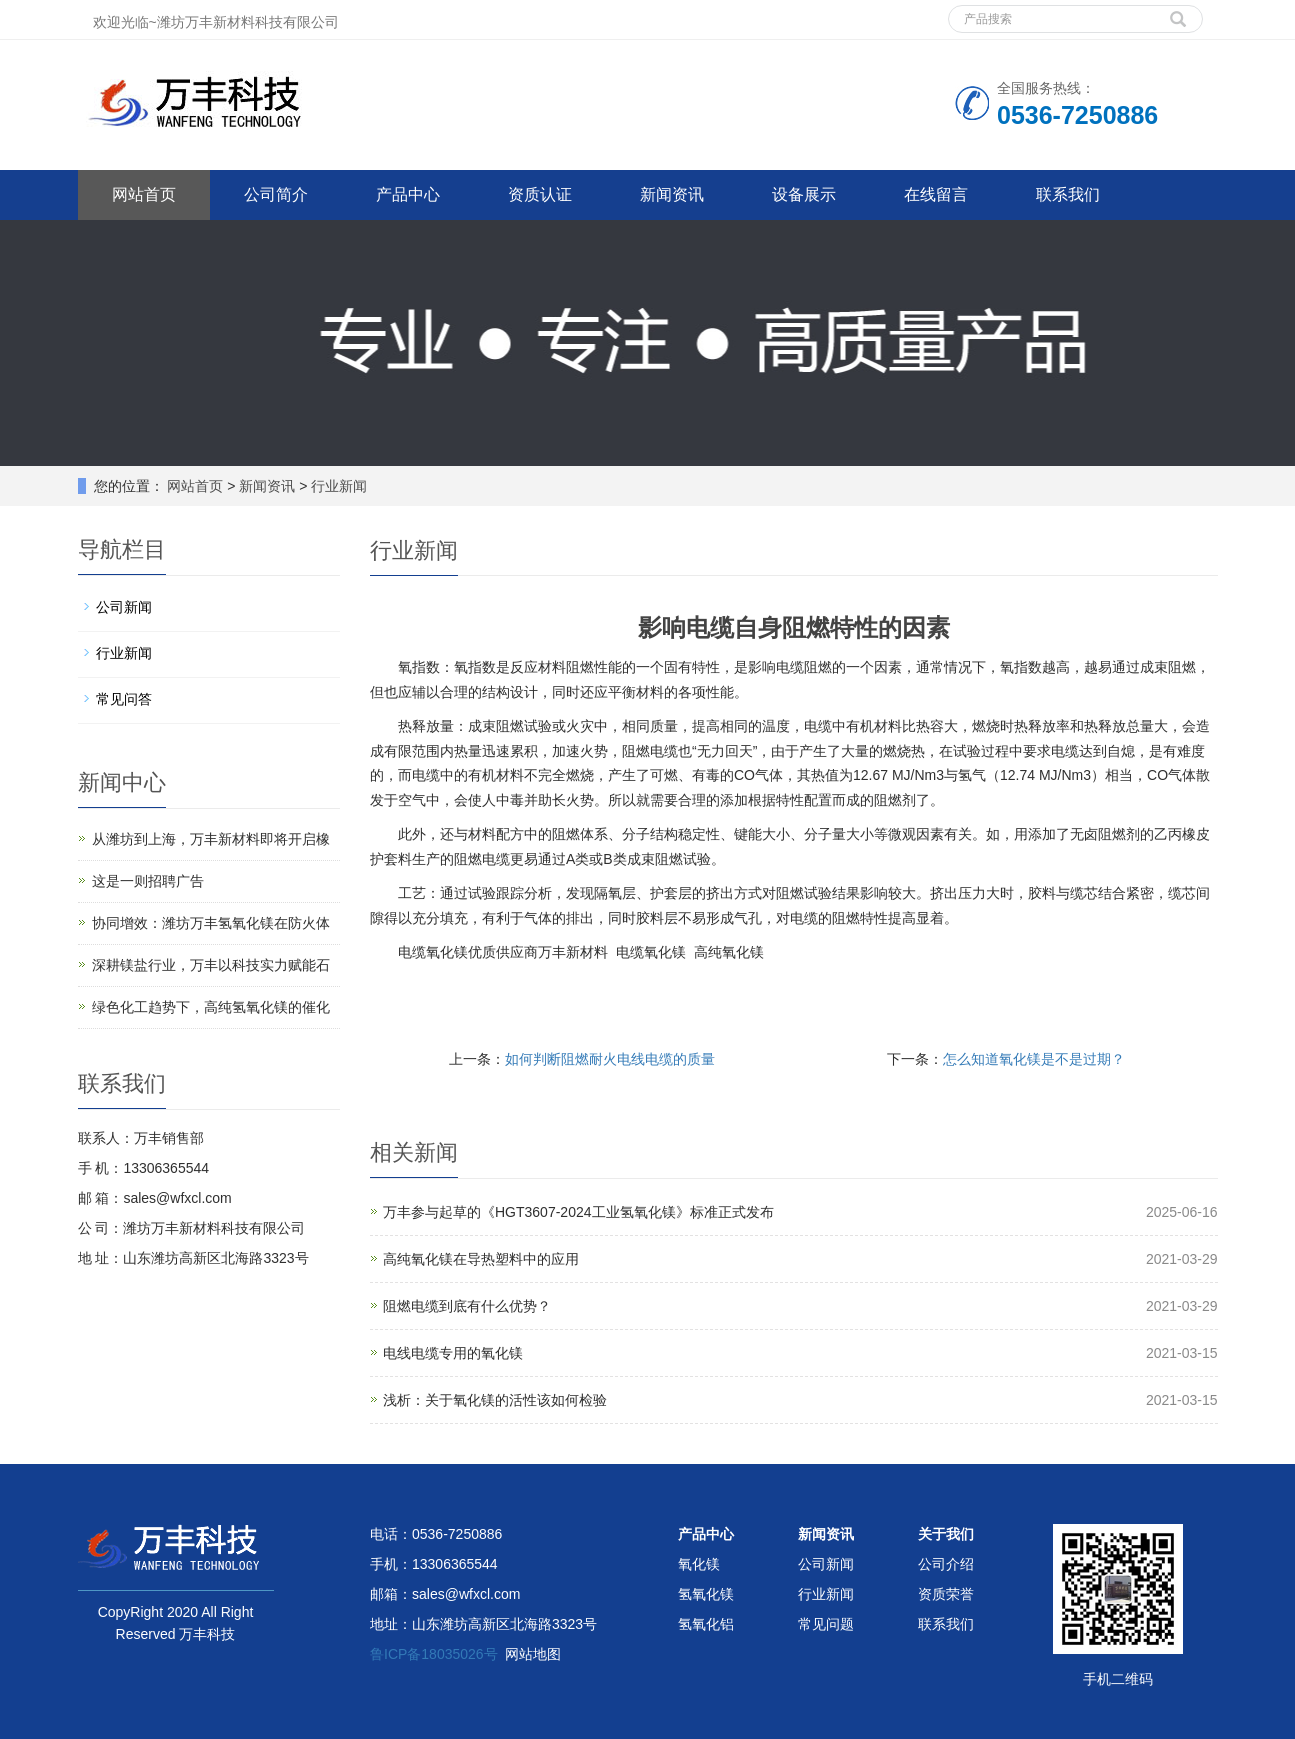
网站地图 (533, 1654)
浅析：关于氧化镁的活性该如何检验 (495, 1400)
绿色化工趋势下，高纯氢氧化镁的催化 (211, 1007)
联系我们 (1068, 194)
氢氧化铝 (706, 1624)
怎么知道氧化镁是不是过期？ (1034, 1059)
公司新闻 (124, 607)
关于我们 (946, 1534)
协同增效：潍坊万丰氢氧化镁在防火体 (211, 923)
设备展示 (804, 194)
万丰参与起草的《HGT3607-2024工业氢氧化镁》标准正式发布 (578, 1212)
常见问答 (124, 699)
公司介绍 (946, 1564)
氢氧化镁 (706, 1594)
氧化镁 (699, 1564)
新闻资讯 (672, 194)
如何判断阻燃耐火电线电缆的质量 (610, 1059)
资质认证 (540, 194)
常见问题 (826, 1624)
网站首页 (144, 194)
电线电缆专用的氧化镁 (453, 1353)
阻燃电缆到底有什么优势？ (467, 1306)
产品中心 (408, 194)
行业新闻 (337, 486)
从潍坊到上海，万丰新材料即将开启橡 (211, 839)
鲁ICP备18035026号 (434, 1654)
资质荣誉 (946, 1594)
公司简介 (276, 194)
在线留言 (936, 194)
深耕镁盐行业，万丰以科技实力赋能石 (211, 965)
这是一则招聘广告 (148, 881)
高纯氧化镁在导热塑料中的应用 (481, 1259)
